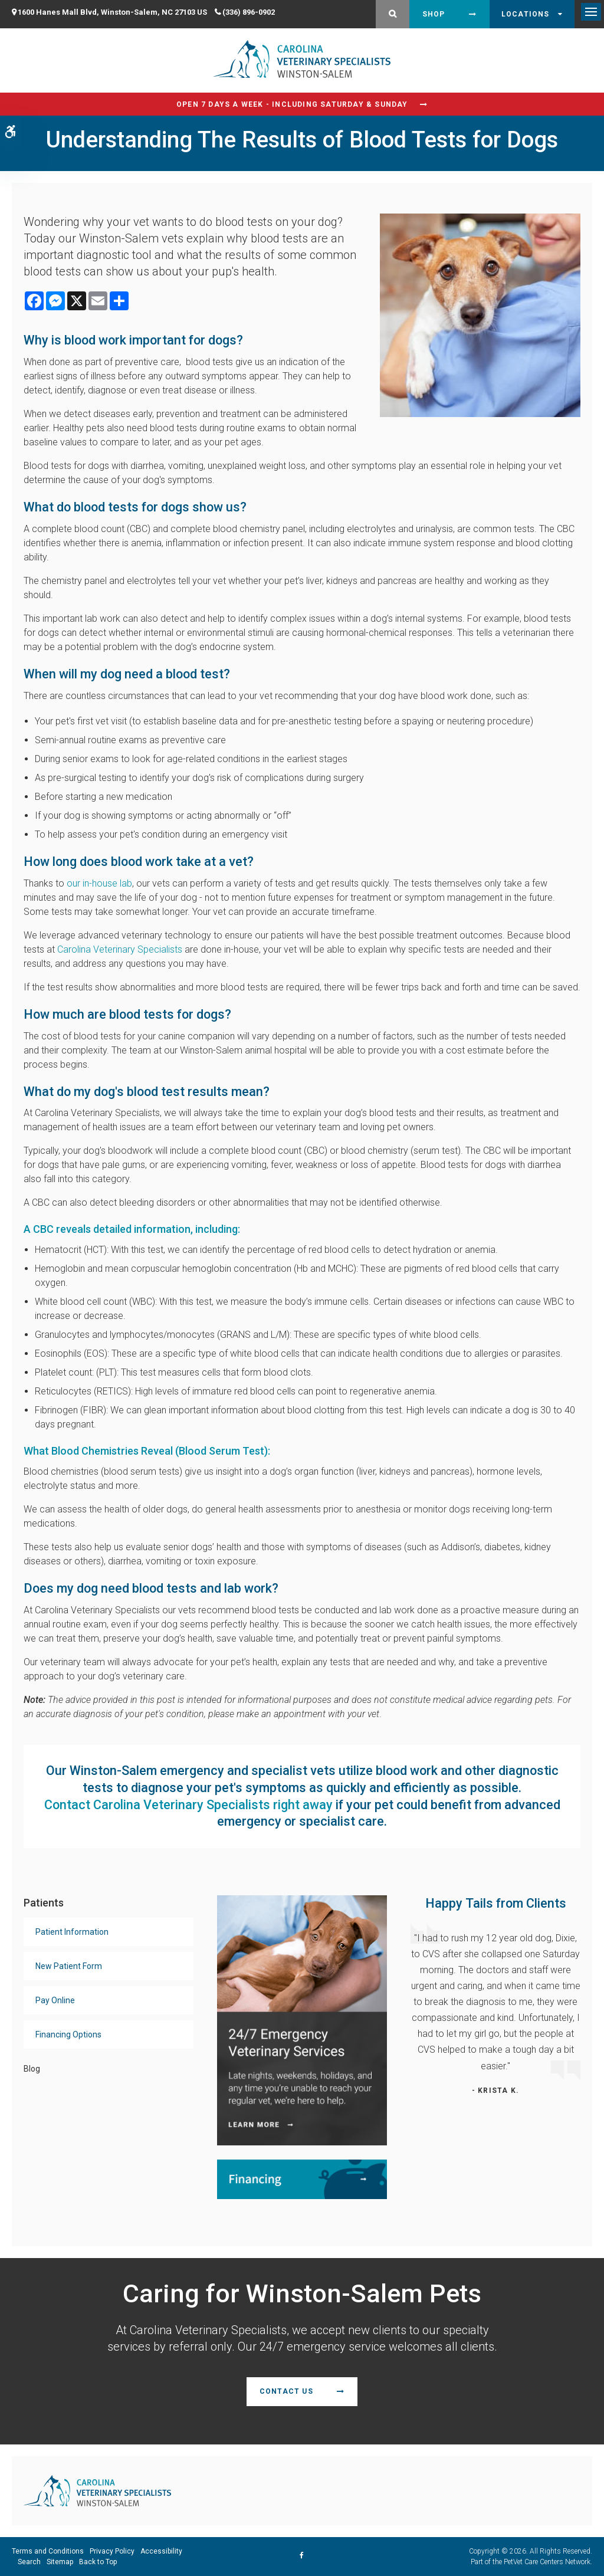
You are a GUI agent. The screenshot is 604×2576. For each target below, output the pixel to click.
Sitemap (60, 2562)
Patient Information (72, 1932)
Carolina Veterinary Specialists (119, 949)
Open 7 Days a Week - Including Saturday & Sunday (292, 104)
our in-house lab (99, 883)
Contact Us (286, 2391)
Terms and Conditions (48, 2551)
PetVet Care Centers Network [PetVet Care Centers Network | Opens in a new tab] (547, 2562)
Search (29, 2562)
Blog (32, 2068)
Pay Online (55, 2000)
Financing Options (68, 2034)
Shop (433, 14)
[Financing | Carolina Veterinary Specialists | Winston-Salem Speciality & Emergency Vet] (302, 2178)
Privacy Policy (112, 2551)
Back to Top (98, 2562)
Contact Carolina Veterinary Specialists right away (188, 1804)
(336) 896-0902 (248, 12)
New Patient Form (68, 1966)
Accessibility (161, 2551)
